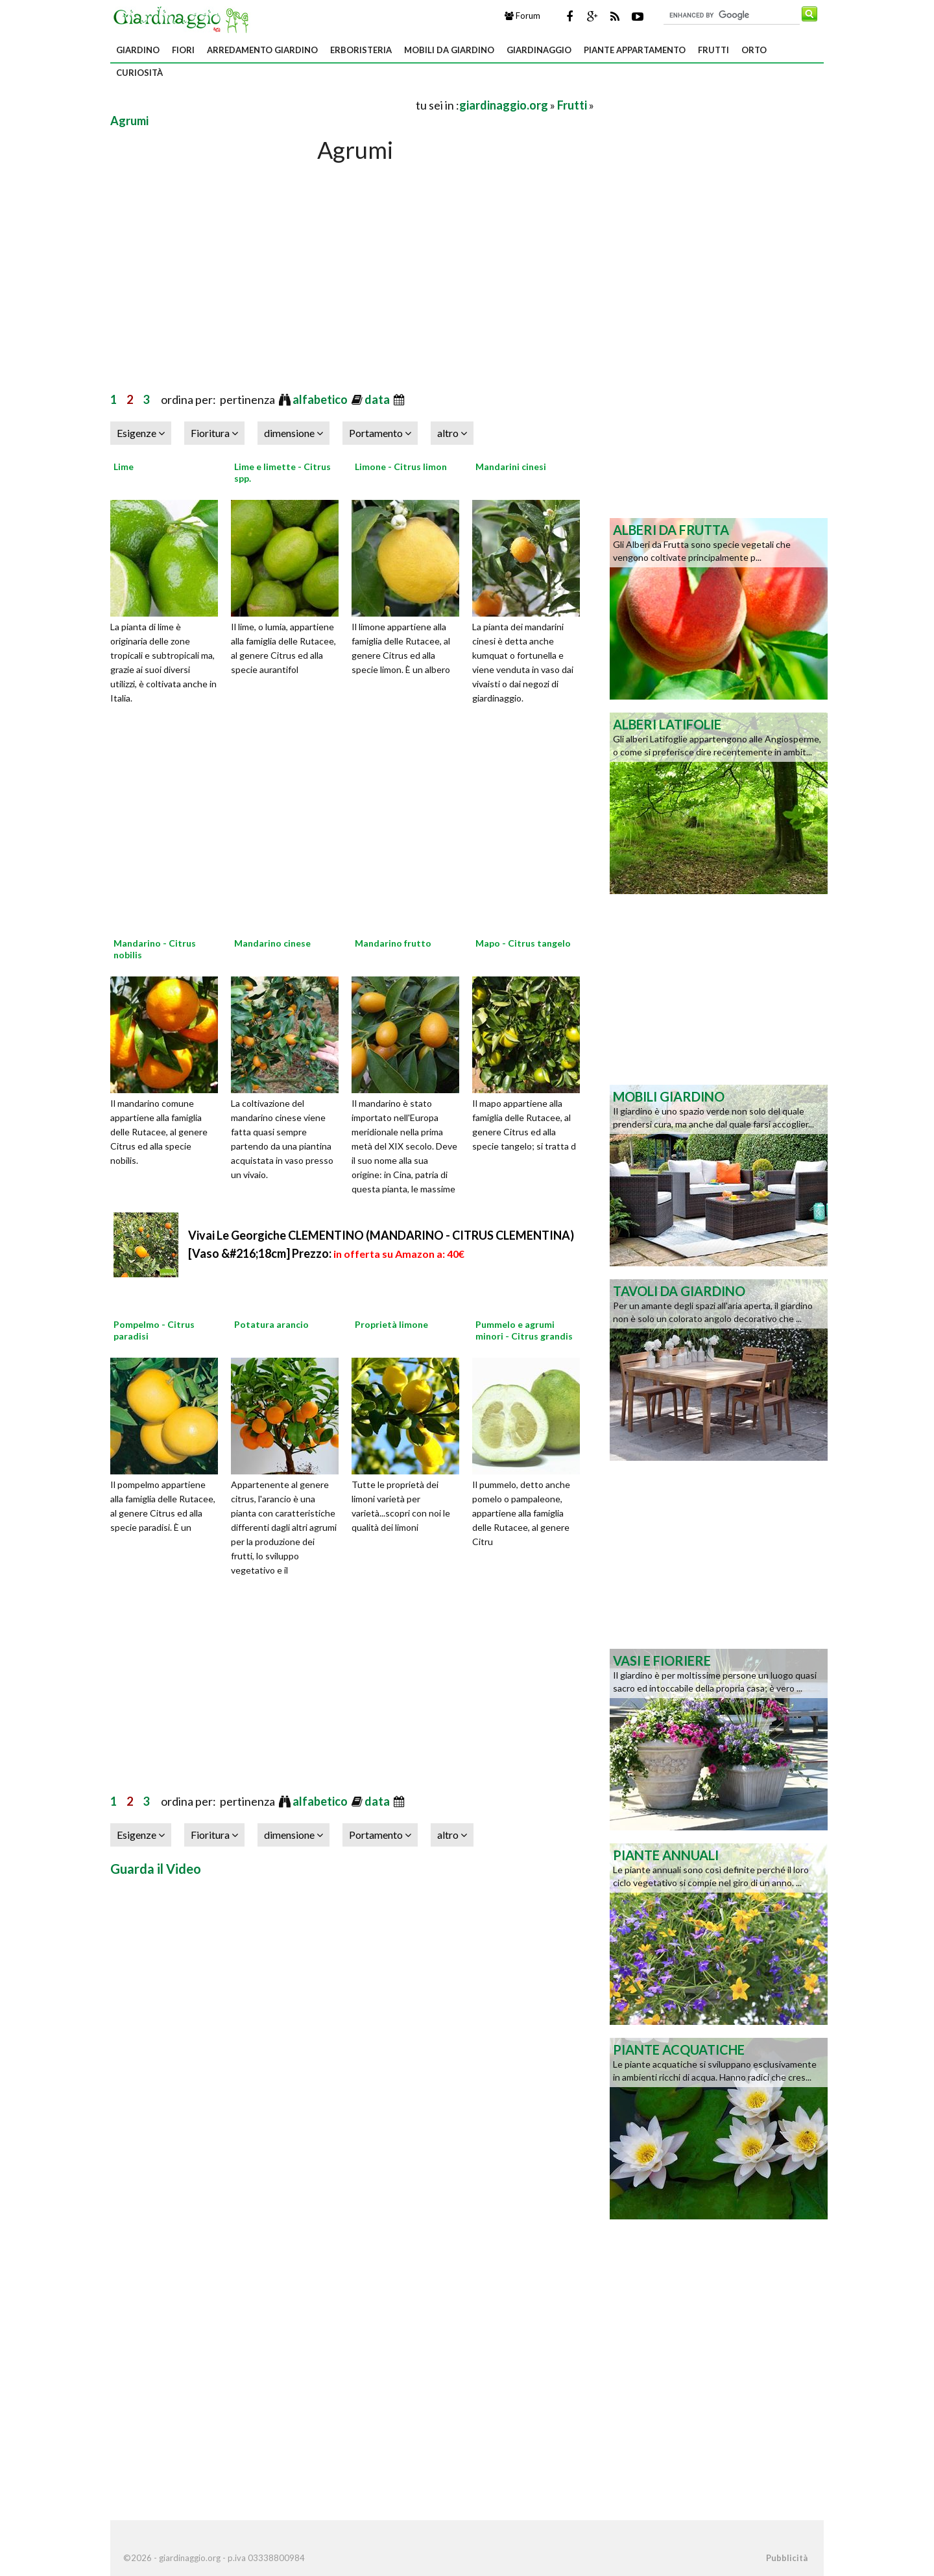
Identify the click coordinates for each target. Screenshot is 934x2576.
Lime (124, 466)
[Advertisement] (262, 105)
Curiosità (139, 72)
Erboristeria (361, 50)
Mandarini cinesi (510, 466)
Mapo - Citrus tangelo (523, 943)
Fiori (183, 50)
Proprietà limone (391, 1324)
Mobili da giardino (449, 50)
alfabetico (321, 399)
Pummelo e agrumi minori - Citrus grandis (524, 1330)
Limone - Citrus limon (401, 466)
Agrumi (129, 120)
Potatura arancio (271, 1324)
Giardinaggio (539, 50)
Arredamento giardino (262, 50)
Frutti (713, 50)
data (378, 399)
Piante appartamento (635, 50)
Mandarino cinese (272, 943)
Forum (522, 15)
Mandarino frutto (393, 943)
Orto (754, 50)
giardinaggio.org (503, 105)
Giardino (138, 50)
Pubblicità (787, 2558)
